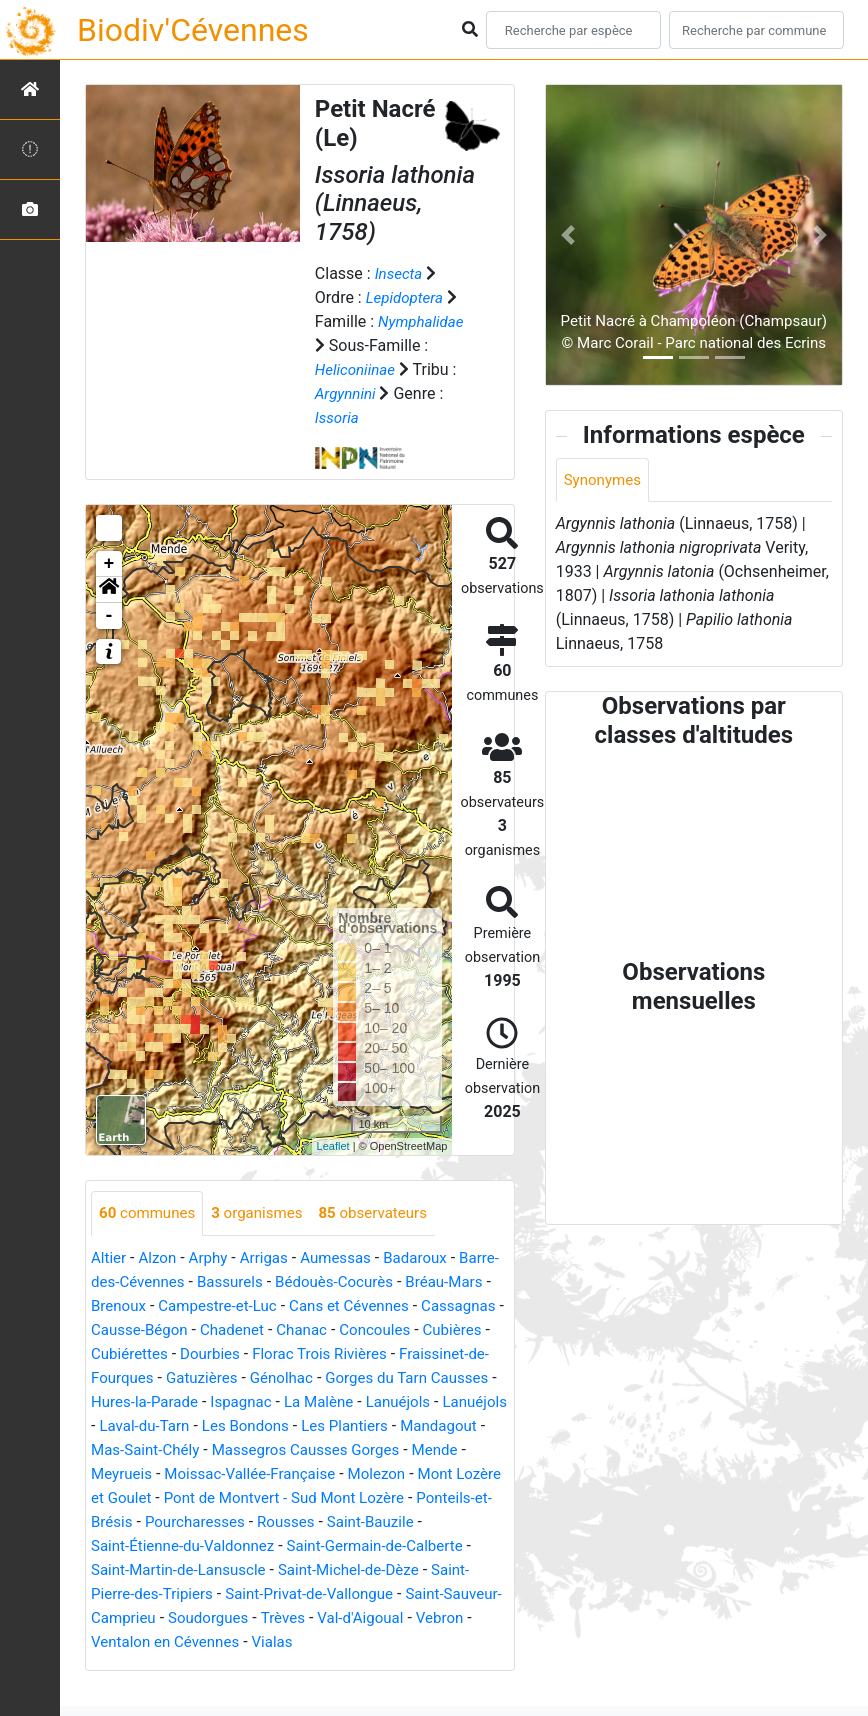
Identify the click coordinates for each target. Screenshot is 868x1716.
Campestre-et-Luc (319, 1306)
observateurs (387, 1213)
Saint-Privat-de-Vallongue (410, 1618)
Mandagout (384, 1450)
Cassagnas (212, 1330)
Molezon (392, 1498)
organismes (265, 1213)
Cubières (276, 1354)
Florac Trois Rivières (162, 1378)
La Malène (206, 1426)
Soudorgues (317, 1642)
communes (150, 1213)
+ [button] (109, 564)
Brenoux (214, 1306)
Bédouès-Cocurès (389, 1282)
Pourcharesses (281, 1546)
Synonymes (605, 480)
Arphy (213, 1258)
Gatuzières (459, 1378)
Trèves (395, 1642)
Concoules (194, 1354)
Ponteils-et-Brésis (153, 1546)
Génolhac (124, 1402)
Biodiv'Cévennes (193, 30)
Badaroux (432, 1258)
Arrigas (272, 1258)
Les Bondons (181, 1450)
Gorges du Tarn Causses (256, 1402)
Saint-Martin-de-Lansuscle (256, 1594)
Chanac (118, 1354)
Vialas (423, 1666)
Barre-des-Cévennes (162, 1282)
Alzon (161, 1258)
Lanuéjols (289, 1426)
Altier (109, 1258)
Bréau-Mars (132, 1306)
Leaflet (333, 1146)
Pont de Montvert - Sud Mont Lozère (346, 1522)
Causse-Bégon (315, 1330)
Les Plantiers (286, 1450)
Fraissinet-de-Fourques (327, 1378)
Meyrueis (123, 1498)
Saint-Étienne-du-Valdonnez (252, 1570)
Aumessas (347, 1258)
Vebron (193, 1666)
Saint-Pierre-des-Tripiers (224, 1618)
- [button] (109, 616)
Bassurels (280, 1282)
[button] (109, 590)
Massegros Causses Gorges (282, 1474)
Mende (419, 1474)
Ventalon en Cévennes (310, 1666)
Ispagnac (123, 1426)
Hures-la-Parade (413, 1402)
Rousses (376, 1546)
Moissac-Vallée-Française (259, 1498)
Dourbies (445, 1354)
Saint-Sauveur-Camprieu (176, 1642)
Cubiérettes (361, 1354)
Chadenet (413, 1330)
